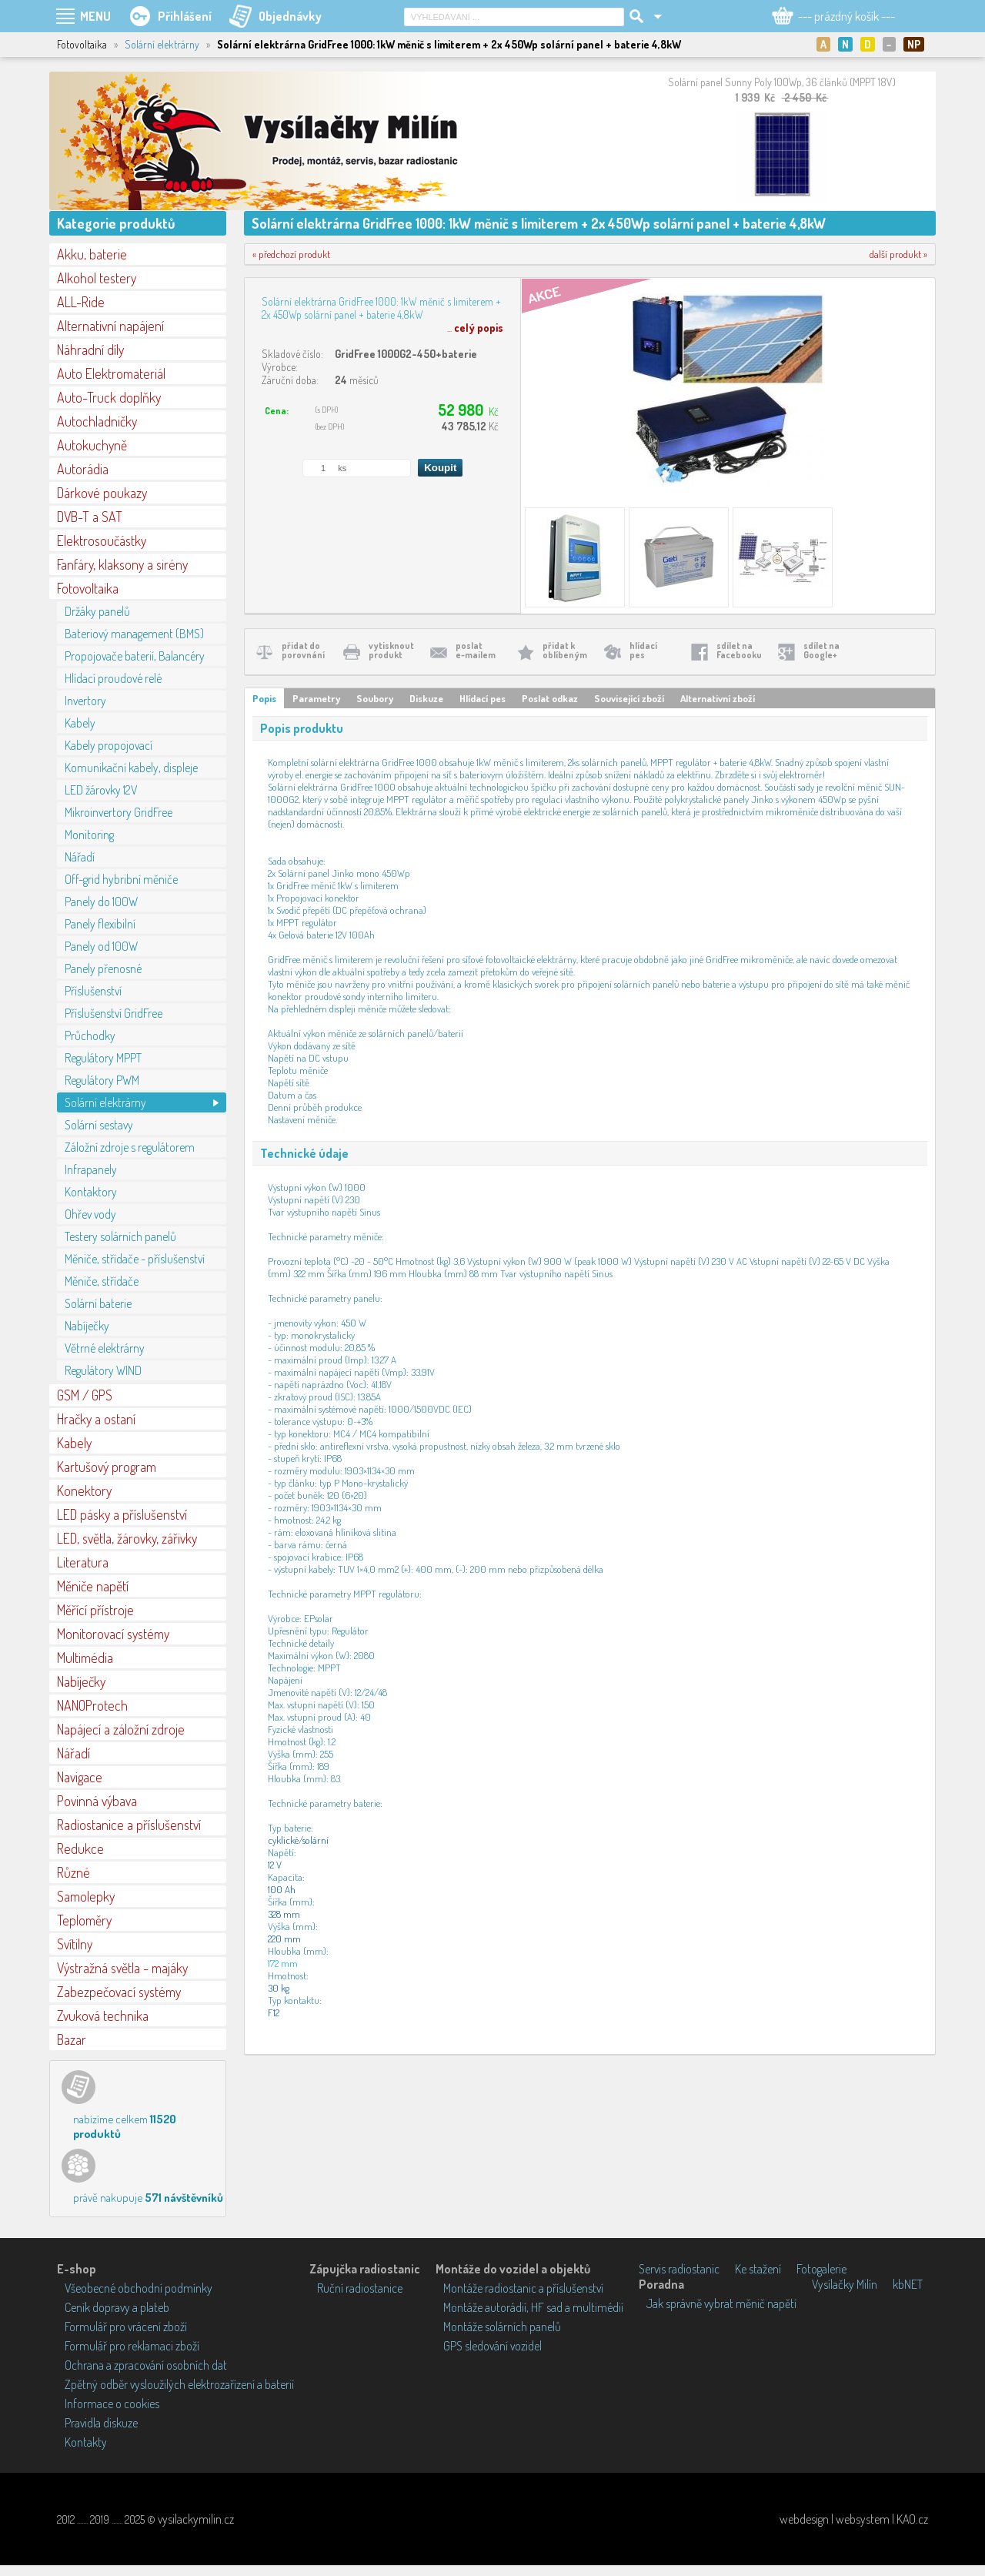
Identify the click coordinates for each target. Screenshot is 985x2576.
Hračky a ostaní (96, 1418)
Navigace (79, 1776)
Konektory (84, 1490)
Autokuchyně (92, 445)
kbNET (908, 2284)
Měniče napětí (93, 1585)
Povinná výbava (97, 1800)
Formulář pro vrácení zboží (126, 2326)
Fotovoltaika (88, 588)
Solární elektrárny (162, 44)
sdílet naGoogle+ (821, 650)
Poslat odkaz (550, 698)
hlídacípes (643, 650)
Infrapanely (91, 1169)
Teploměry (84, 1920)
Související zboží (629, 698)
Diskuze (426, 698)
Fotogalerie (821, 2269)
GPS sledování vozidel (492, 2346)
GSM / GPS (84, 1395)
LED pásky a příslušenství (122, 1514)
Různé (73, 1872)
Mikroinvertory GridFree (118, 812)
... (475, 327)
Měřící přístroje (95, 1609)
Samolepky (86, 1896)
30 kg (278, 1988)
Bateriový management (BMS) (134, 633)
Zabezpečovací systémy (119, 1991)
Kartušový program (106, 1466)
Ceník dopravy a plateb (117, 2307)
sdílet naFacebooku (739, 650)
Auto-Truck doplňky (109, 397)
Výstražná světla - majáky (122, 1967)
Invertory (85, 700)
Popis (264, 698)
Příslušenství (93, 991)
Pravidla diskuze (101, 2422)
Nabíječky (87, 1325)
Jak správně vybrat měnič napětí (721, 2303)
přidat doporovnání (303, 650)
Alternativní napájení (110, 325)
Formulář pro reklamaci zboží (132, 2346)
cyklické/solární (298, 1840)
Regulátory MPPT (103, 1058)
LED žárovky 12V (101, 790)
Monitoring (89, 834)
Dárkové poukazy (102, 492)
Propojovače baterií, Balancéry (135, 656)
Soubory (374, 698)
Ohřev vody (90, 1214)
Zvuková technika (103, 2015)
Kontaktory (91, 1191)
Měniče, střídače (102, 1281)
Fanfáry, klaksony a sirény (122, 564)
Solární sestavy (99, 1124)
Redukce (80, 1848)
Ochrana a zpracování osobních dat (146, 2365)
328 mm (284, 1914)
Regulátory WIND (103, 1370)
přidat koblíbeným (565, 650)
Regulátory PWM (102, 1080)
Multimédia (85, 1657)
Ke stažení (758, 2269)
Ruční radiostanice (359, 2288)
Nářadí (80, 857)
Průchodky (90, 1035)
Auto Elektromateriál (111, 373)
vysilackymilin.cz (196, 2519)
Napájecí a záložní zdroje (121, 1729)
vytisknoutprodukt (391, 650)
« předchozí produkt (291, 254)
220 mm (284, 1938)
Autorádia (83, 468)
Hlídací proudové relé (113, 678)
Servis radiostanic (679, 2269)
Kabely (80, 723)
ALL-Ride (81, 301)
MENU (95, 16)
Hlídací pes (482, 698)
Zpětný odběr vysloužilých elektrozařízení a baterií (179, 2384)
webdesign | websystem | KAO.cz (854, 2519)
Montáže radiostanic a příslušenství (523, 2288)
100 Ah (282, 1889)
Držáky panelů (97, 611)
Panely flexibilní (100, 924)
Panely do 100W (101, 901)
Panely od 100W (101, 946)
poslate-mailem (476, 650)
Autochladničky (97, 421)
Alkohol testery (96, 277)
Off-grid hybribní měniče (121, 879)
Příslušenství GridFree (113, 1013)
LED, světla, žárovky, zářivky (127, 1538)
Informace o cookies (112, 2403)
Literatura (83, 1562)
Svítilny (74, 1943)
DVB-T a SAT (89, 516)
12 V (275, 1864)
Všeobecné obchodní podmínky (138, 2288)
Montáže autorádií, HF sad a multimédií (533, 2307)
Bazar (71, 2039)
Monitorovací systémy (113, 1633)
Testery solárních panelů (120, 1236)
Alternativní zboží (717, 698)
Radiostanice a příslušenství (129, 1824)
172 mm (283, 1963)
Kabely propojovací (108, 745)
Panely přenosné (103, 968)
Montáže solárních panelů (502, 2326)
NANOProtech (92, 1705)
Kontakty (86, 2442)
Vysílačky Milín (844, 2284)
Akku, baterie (92, 254)
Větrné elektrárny (105, 1348)
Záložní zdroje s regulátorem (130, 1147)
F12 (273, 2012)
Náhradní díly (90, 349)
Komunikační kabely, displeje (131, 767)
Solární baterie (98, 1303)
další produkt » (898, 254)
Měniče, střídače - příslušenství (135, 1258)
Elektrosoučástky (101, 540)
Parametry (316, 698)
